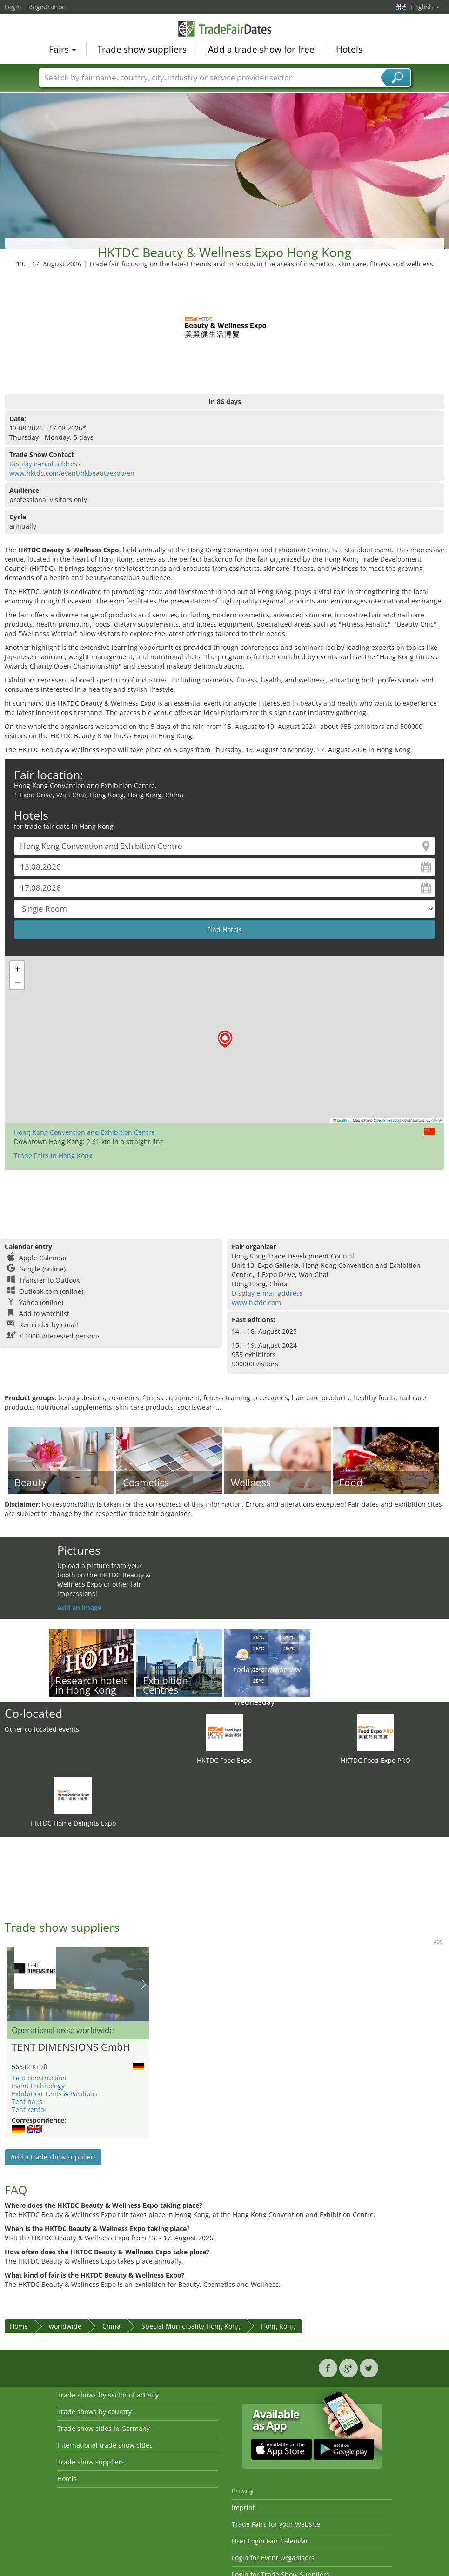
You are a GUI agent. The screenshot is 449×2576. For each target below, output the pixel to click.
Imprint (243, 2507)
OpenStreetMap (388, 1120)
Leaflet (341, 1120)
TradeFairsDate (224, 29)
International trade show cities (105, 2445)
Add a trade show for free (261, 49)
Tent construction (39, 2077)
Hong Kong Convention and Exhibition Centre (84, 1132)
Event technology (38, 2085)
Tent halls (27, 2101)
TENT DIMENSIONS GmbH (71, 2047)
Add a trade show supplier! (53, 2156)
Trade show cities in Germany (103, 2428)
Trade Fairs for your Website (276, 2524)
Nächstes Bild (144, 1984)
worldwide (65, 2326)
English (425, 6)
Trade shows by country (94, 2411)
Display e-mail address (44, 463)
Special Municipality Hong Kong (190, 2326)
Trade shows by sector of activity (108, 2395)
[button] (225, 1039)
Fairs (62, 49)
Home (19, 2326)
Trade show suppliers (142, 49)
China (111, 2326)
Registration (47, 6)
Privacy (243, 2490)
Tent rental (29, 2109)
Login (13, 6)
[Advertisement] (224, 162)
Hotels (349, 49)
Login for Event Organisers (273, 2557)
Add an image (79, 1607)
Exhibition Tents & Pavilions (55, 2093)
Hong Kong (278, 2326)
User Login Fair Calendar (270, 2540)
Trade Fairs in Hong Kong (53, 1155)
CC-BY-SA (434, 1120)
